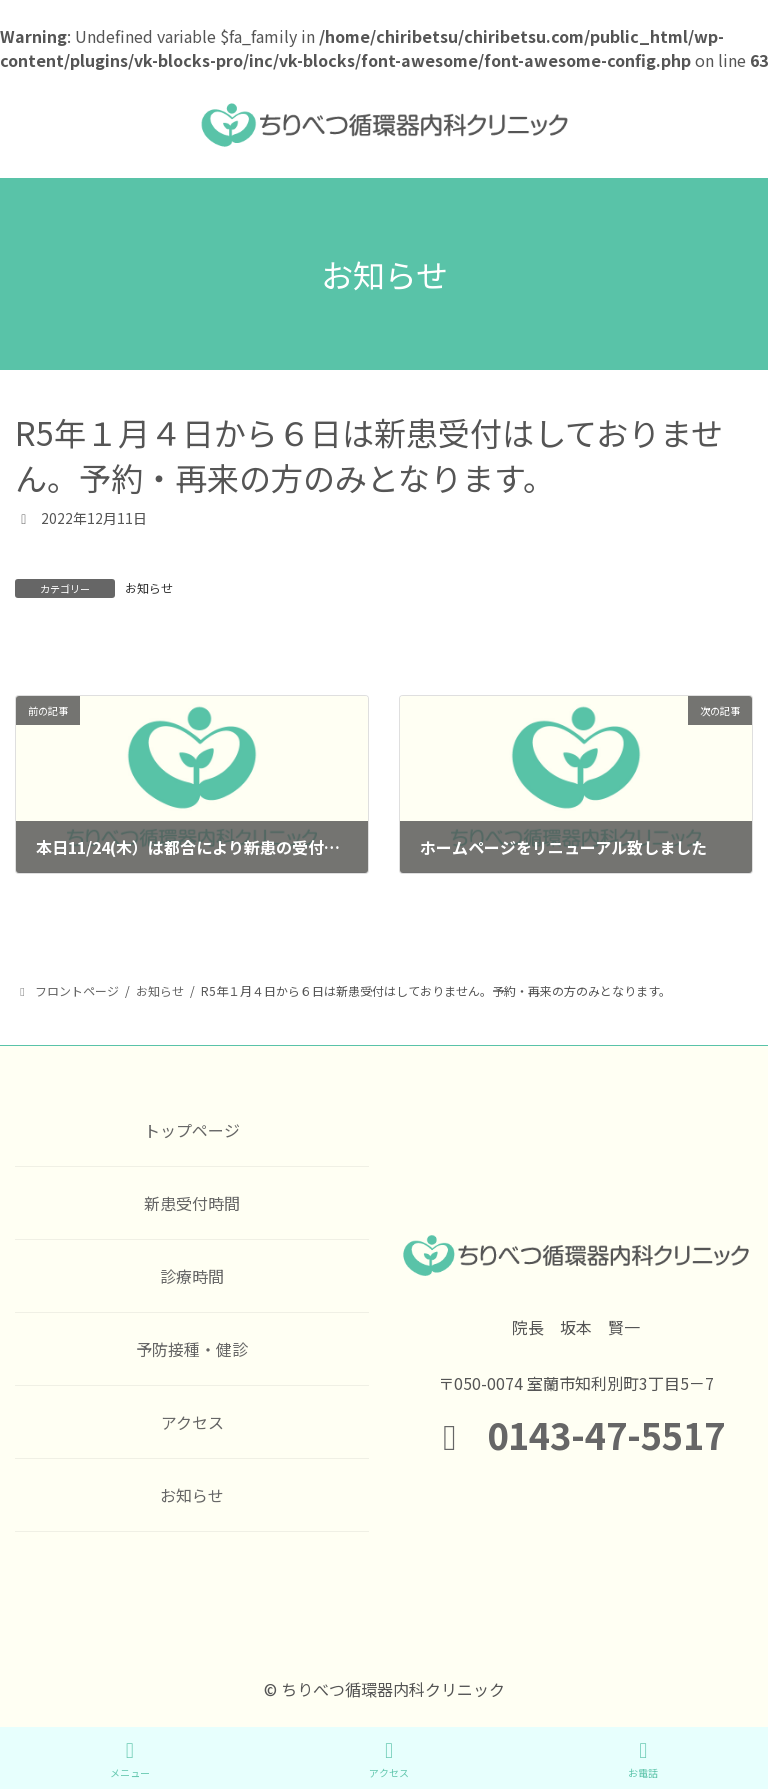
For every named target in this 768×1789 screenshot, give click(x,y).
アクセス (192, 1422)
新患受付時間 (192, 1203)
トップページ (192, 1130)
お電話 (643, 1759)
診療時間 (192, 1276)
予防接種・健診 (192, 1349)
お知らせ (149, 587)
